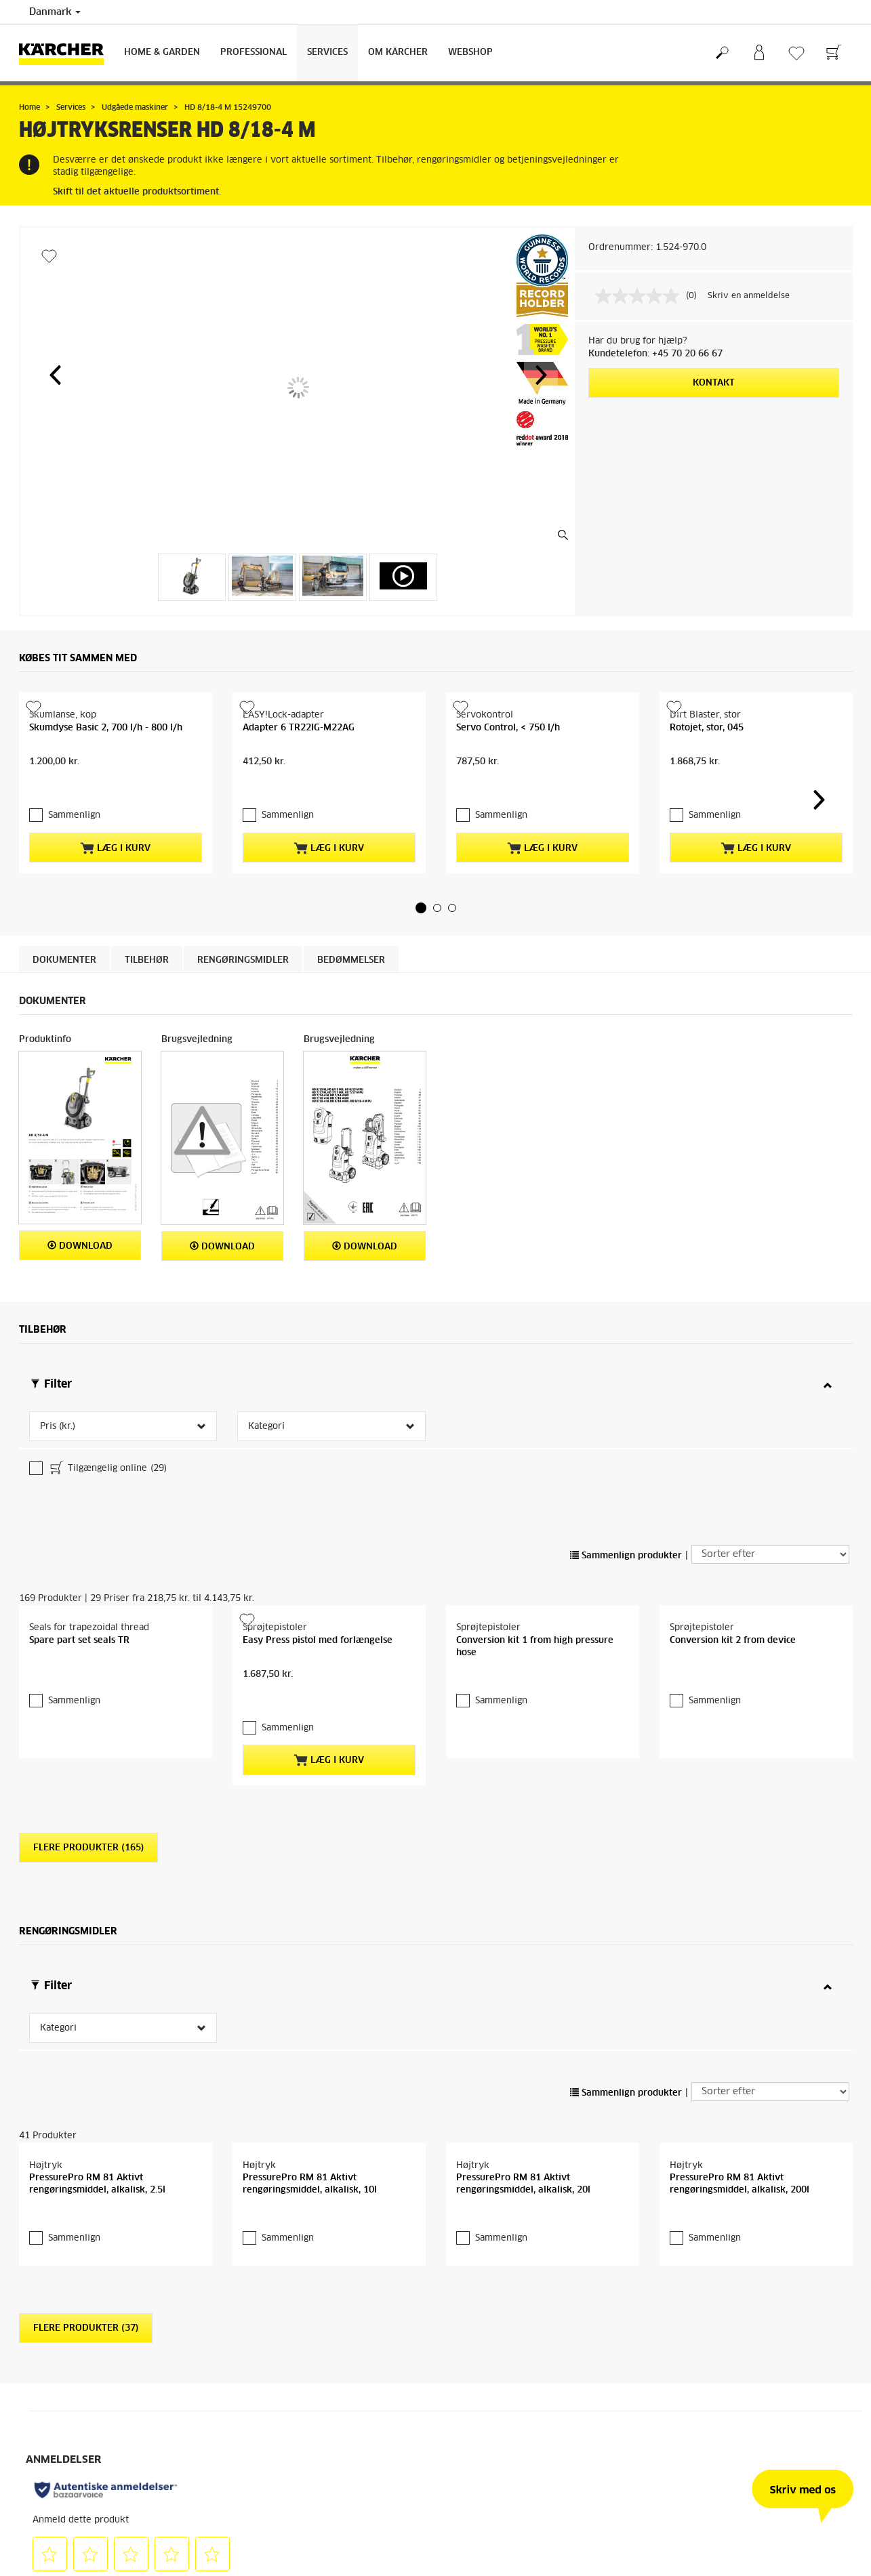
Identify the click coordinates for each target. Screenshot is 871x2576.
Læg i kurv (115, 895)
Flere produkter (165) (88, 1845)
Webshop (470, 52)
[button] (55, 375)
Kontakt (714, 383)
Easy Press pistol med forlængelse (317, 1677)
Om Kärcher (398, 52)
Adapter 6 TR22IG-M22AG (299, 814)
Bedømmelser (351, 1019)
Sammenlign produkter (626, 1505)
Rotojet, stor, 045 (707, 814)
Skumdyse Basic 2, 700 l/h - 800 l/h (105, 814)
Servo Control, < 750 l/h (508, 814)
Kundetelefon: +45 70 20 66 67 (655, 354)
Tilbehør (147, 1019)
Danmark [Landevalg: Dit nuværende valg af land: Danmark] (55, 12)
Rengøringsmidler (243, 1019)
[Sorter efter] (770, 1504)
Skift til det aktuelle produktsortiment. (137, 192)
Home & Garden (162, 52)
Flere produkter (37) (85, 2367)
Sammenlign (74, 862)
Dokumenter (64, 1019)
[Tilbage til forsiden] (66, 53)
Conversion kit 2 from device (733, 1677)
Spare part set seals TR (79, 1677)
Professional (253, 52)
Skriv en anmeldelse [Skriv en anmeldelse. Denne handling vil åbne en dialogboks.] (749, 296)
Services (327, 52)
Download (80, 1305)
